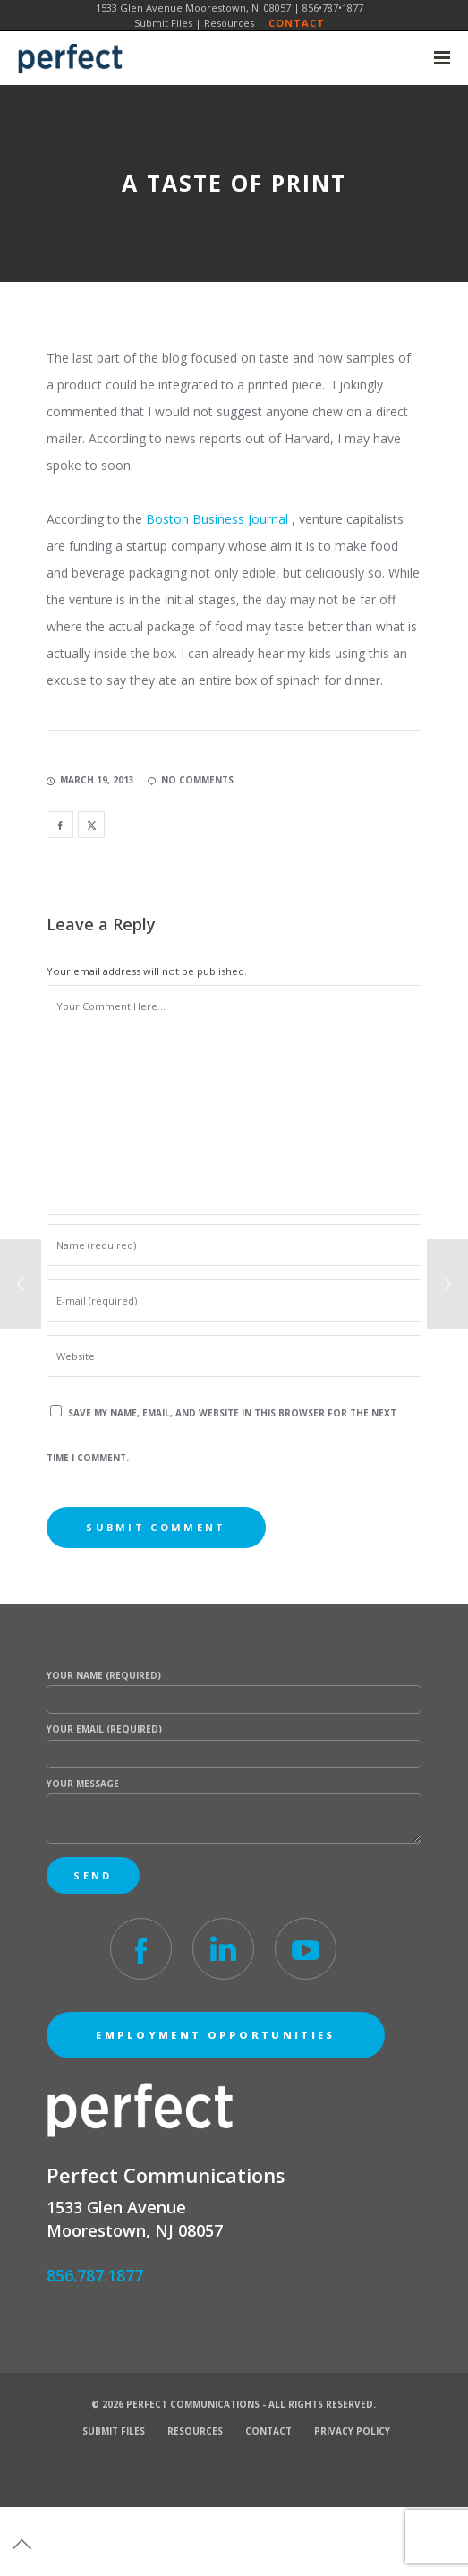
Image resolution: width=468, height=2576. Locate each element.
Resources (229, 23)
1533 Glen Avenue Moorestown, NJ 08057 (193, 7)
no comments (191, 780)
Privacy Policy (352, 2431)
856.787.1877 (95, 2275)
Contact (297, 23)
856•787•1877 (332, 7)
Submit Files (163, 23)
